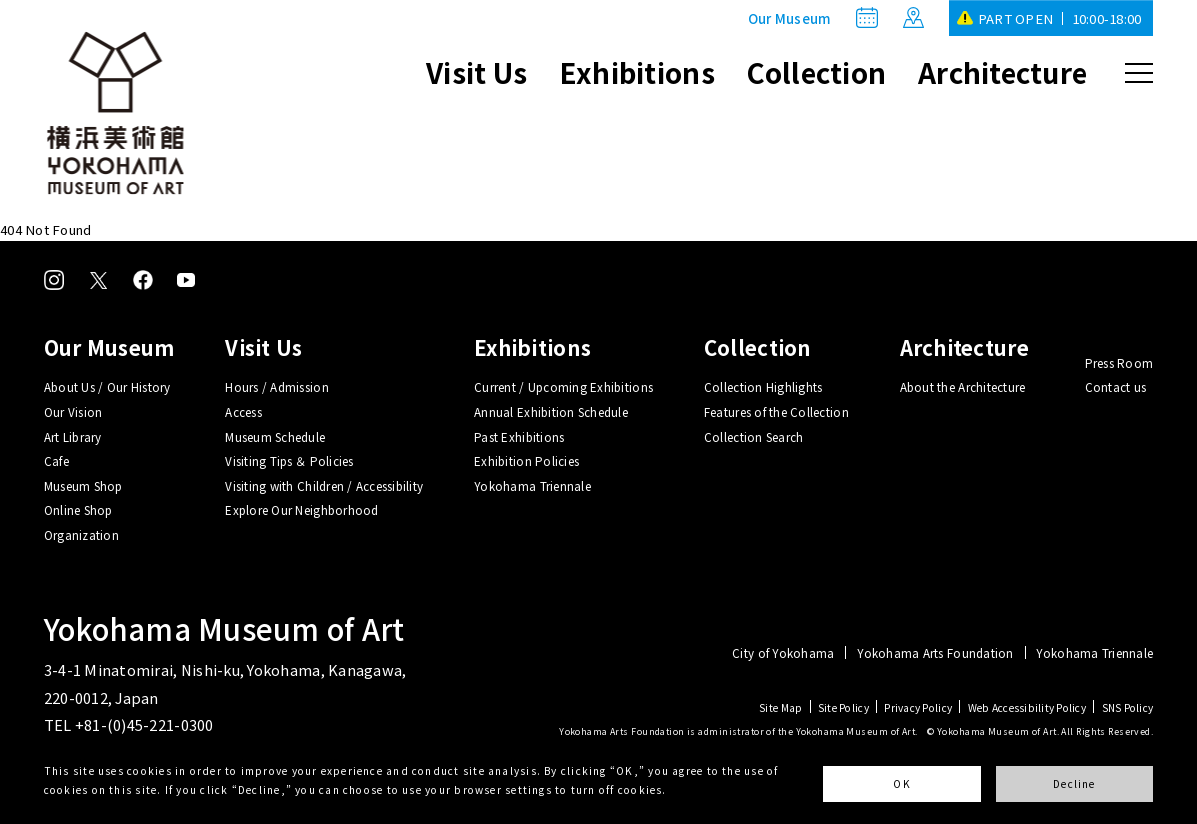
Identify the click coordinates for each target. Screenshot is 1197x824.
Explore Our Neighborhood (301, 509)
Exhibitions (637, 72)
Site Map (780, 708)
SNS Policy (1128, 708)
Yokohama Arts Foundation (935, 653)
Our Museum (790, 18)
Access (243, 411)
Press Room (1119, 362)
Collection (817, 72)
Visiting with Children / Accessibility (324, 485)
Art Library (73, 436)
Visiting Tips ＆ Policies (289, 460)
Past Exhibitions (519, 436)
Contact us (1116, 386)
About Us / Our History (107, 386)
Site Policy (843, 708)
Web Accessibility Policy (1027, 708)
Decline (1074, 784)
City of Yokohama (783, 653)
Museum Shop (83, 485)
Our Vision (73, 411)
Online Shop (78, 509)
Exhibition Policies (526, 460)
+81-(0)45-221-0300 (144, 724)
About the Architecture (963, 386)
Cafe (56, 460)
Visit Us (476, 72)
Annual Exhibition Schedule (551, 411)
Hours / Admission (276, 386)
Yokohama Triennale (532, 485)
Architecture (1002, 72)
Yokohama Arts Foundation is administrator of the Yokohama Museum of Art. (738, 731)
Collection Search (753, 436)
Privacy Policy (918, 708)
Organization (81, 534)
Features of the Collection (776, 411)
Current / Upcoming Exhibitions (563, 386)
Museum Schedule (275, 436)
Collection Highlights (763, 386)
